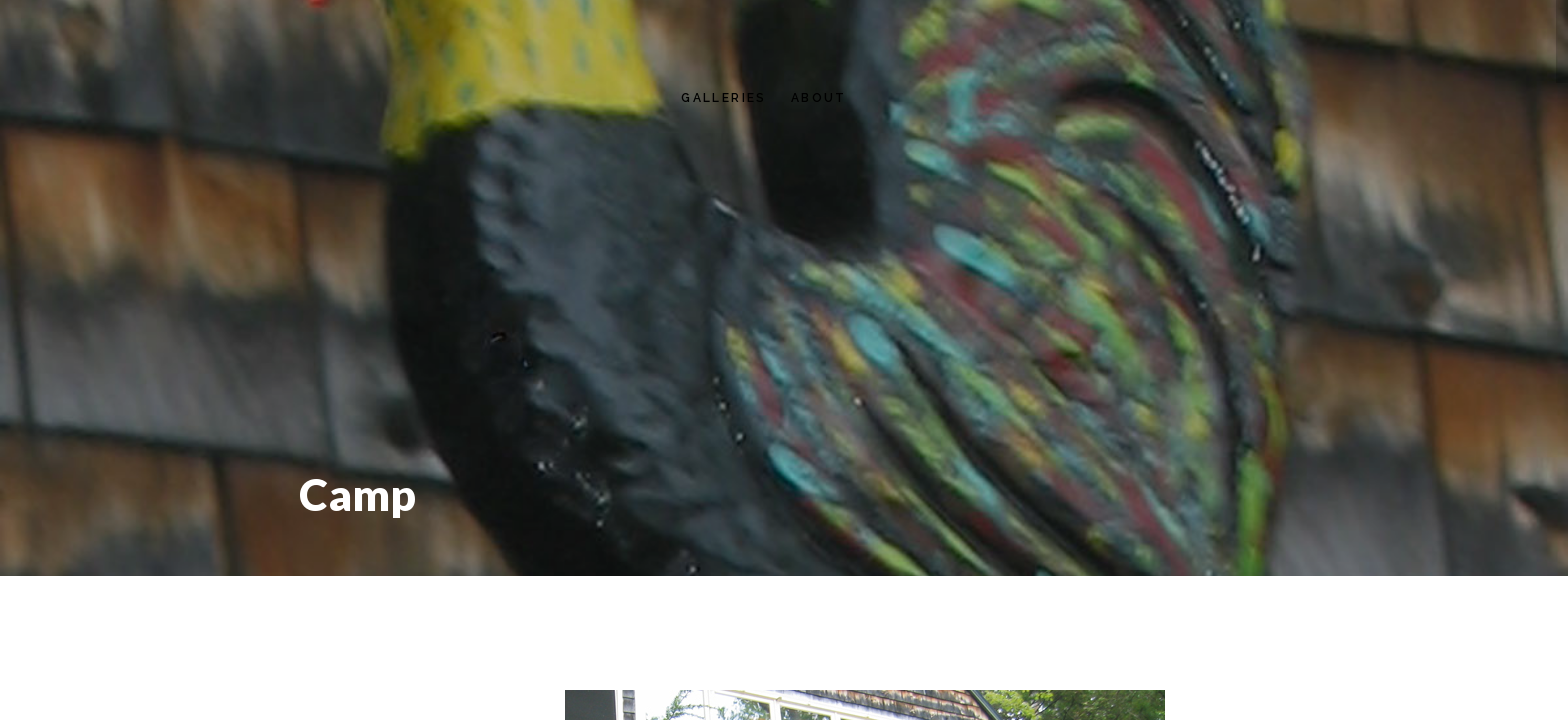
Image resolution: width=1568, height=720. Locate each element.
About (819, 98)
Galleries (724, 98)
